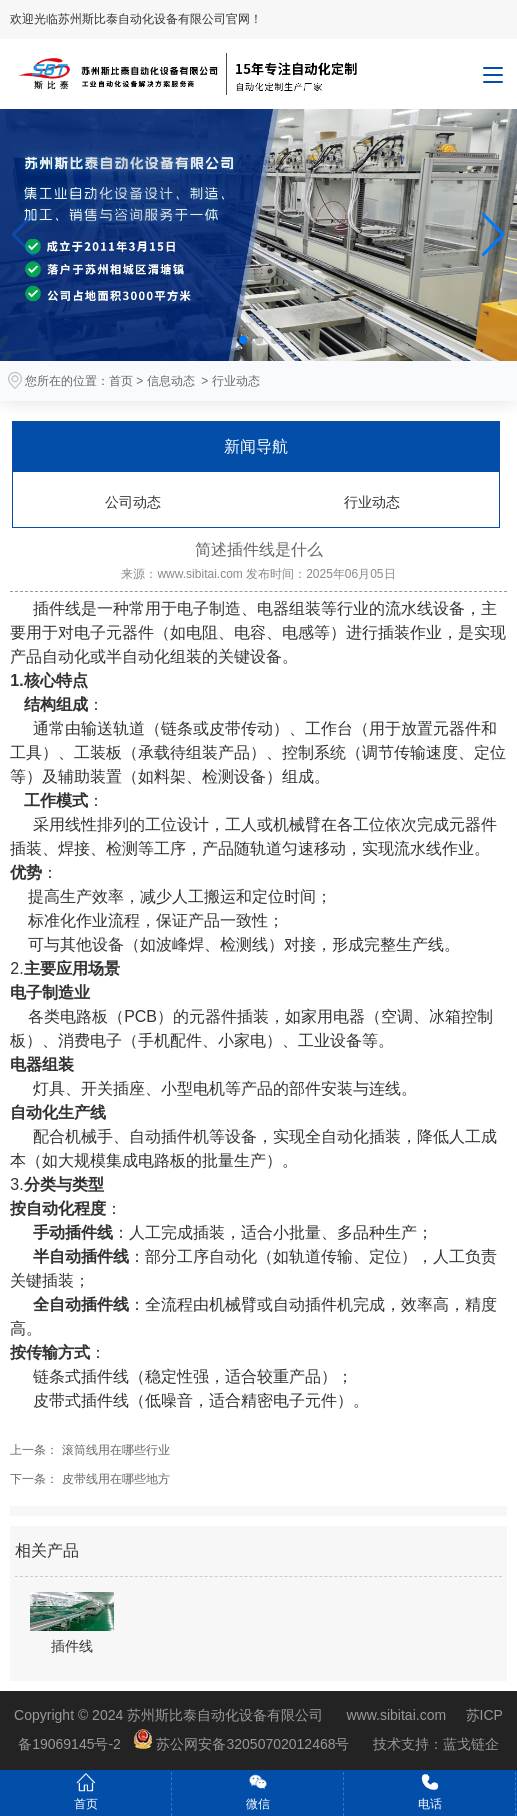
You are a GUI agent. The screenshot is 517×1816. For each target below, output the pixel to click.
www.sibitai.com (199, 574)
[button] (493, 235)
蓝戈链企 (471, 1744)
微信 (258, 1791)
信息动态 (171, 381)
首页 (121, 381)
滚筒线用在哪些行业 (113, 1450)
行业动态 (372, 502)
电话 (430, 1791)
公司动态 (133, 502)
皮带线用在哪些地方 (113, 1479)
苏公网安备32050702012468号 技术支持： (288, 1744)
